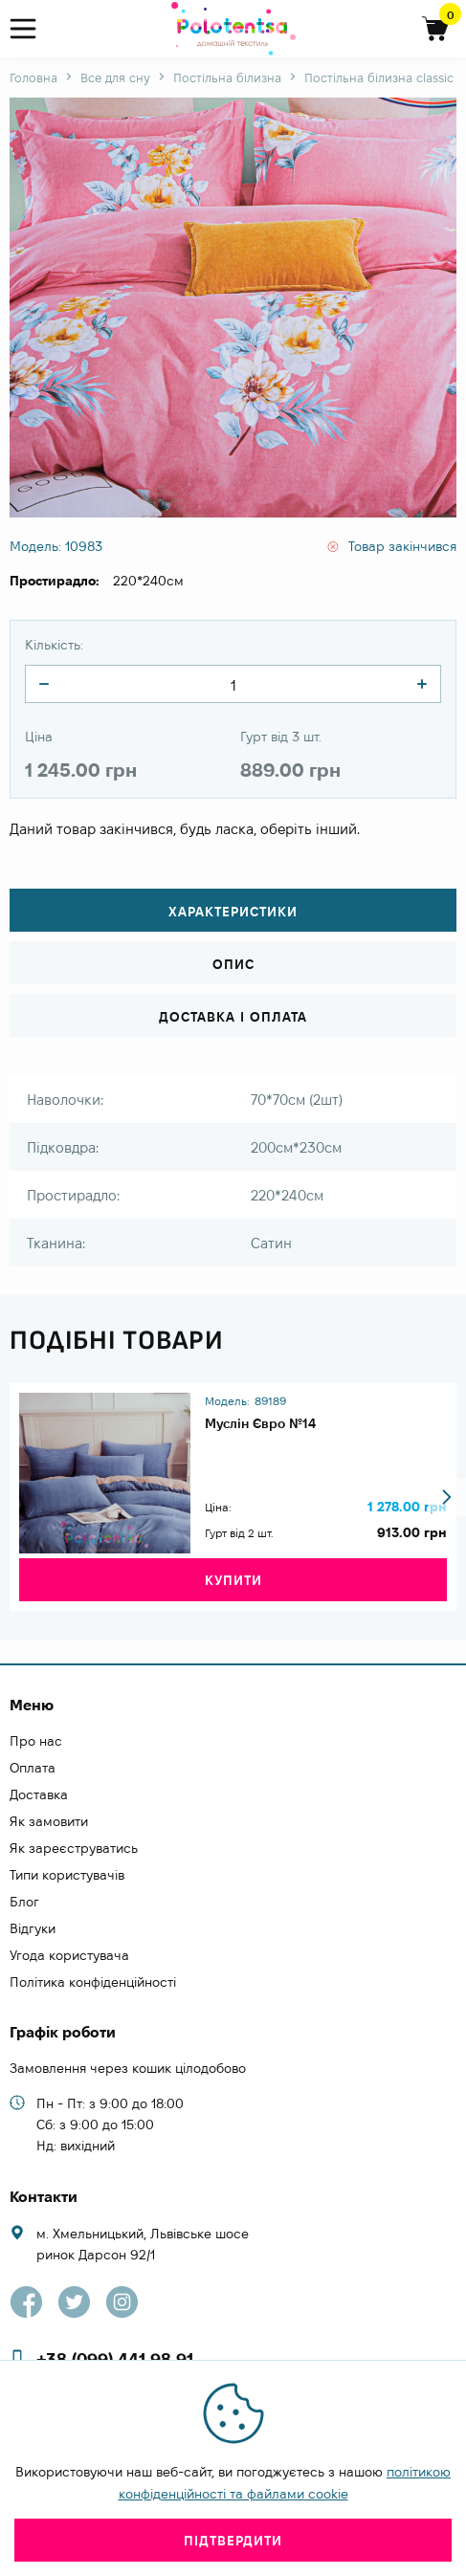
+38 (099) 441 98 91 (114, 2359)
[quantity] (44, 684)
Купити (233, 1580)
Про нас (36, 1741)
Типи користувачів (67, 1874)
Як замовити (49, 1821)
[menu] (31, 29)
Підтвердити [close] (233, 2540)
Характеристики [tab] (233, 911)
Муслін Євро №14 (260, 1423)
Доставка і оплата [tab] (233, 1016)
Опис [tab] (233, 964)
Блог (24, 1901)
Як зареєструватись (74, 1848)
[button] (447, 1497)
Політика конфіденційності (93, 1982)
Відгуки (32, 1928)
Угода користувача (69, 1955)
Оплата (32, 1767)
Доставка (39, 1794)
